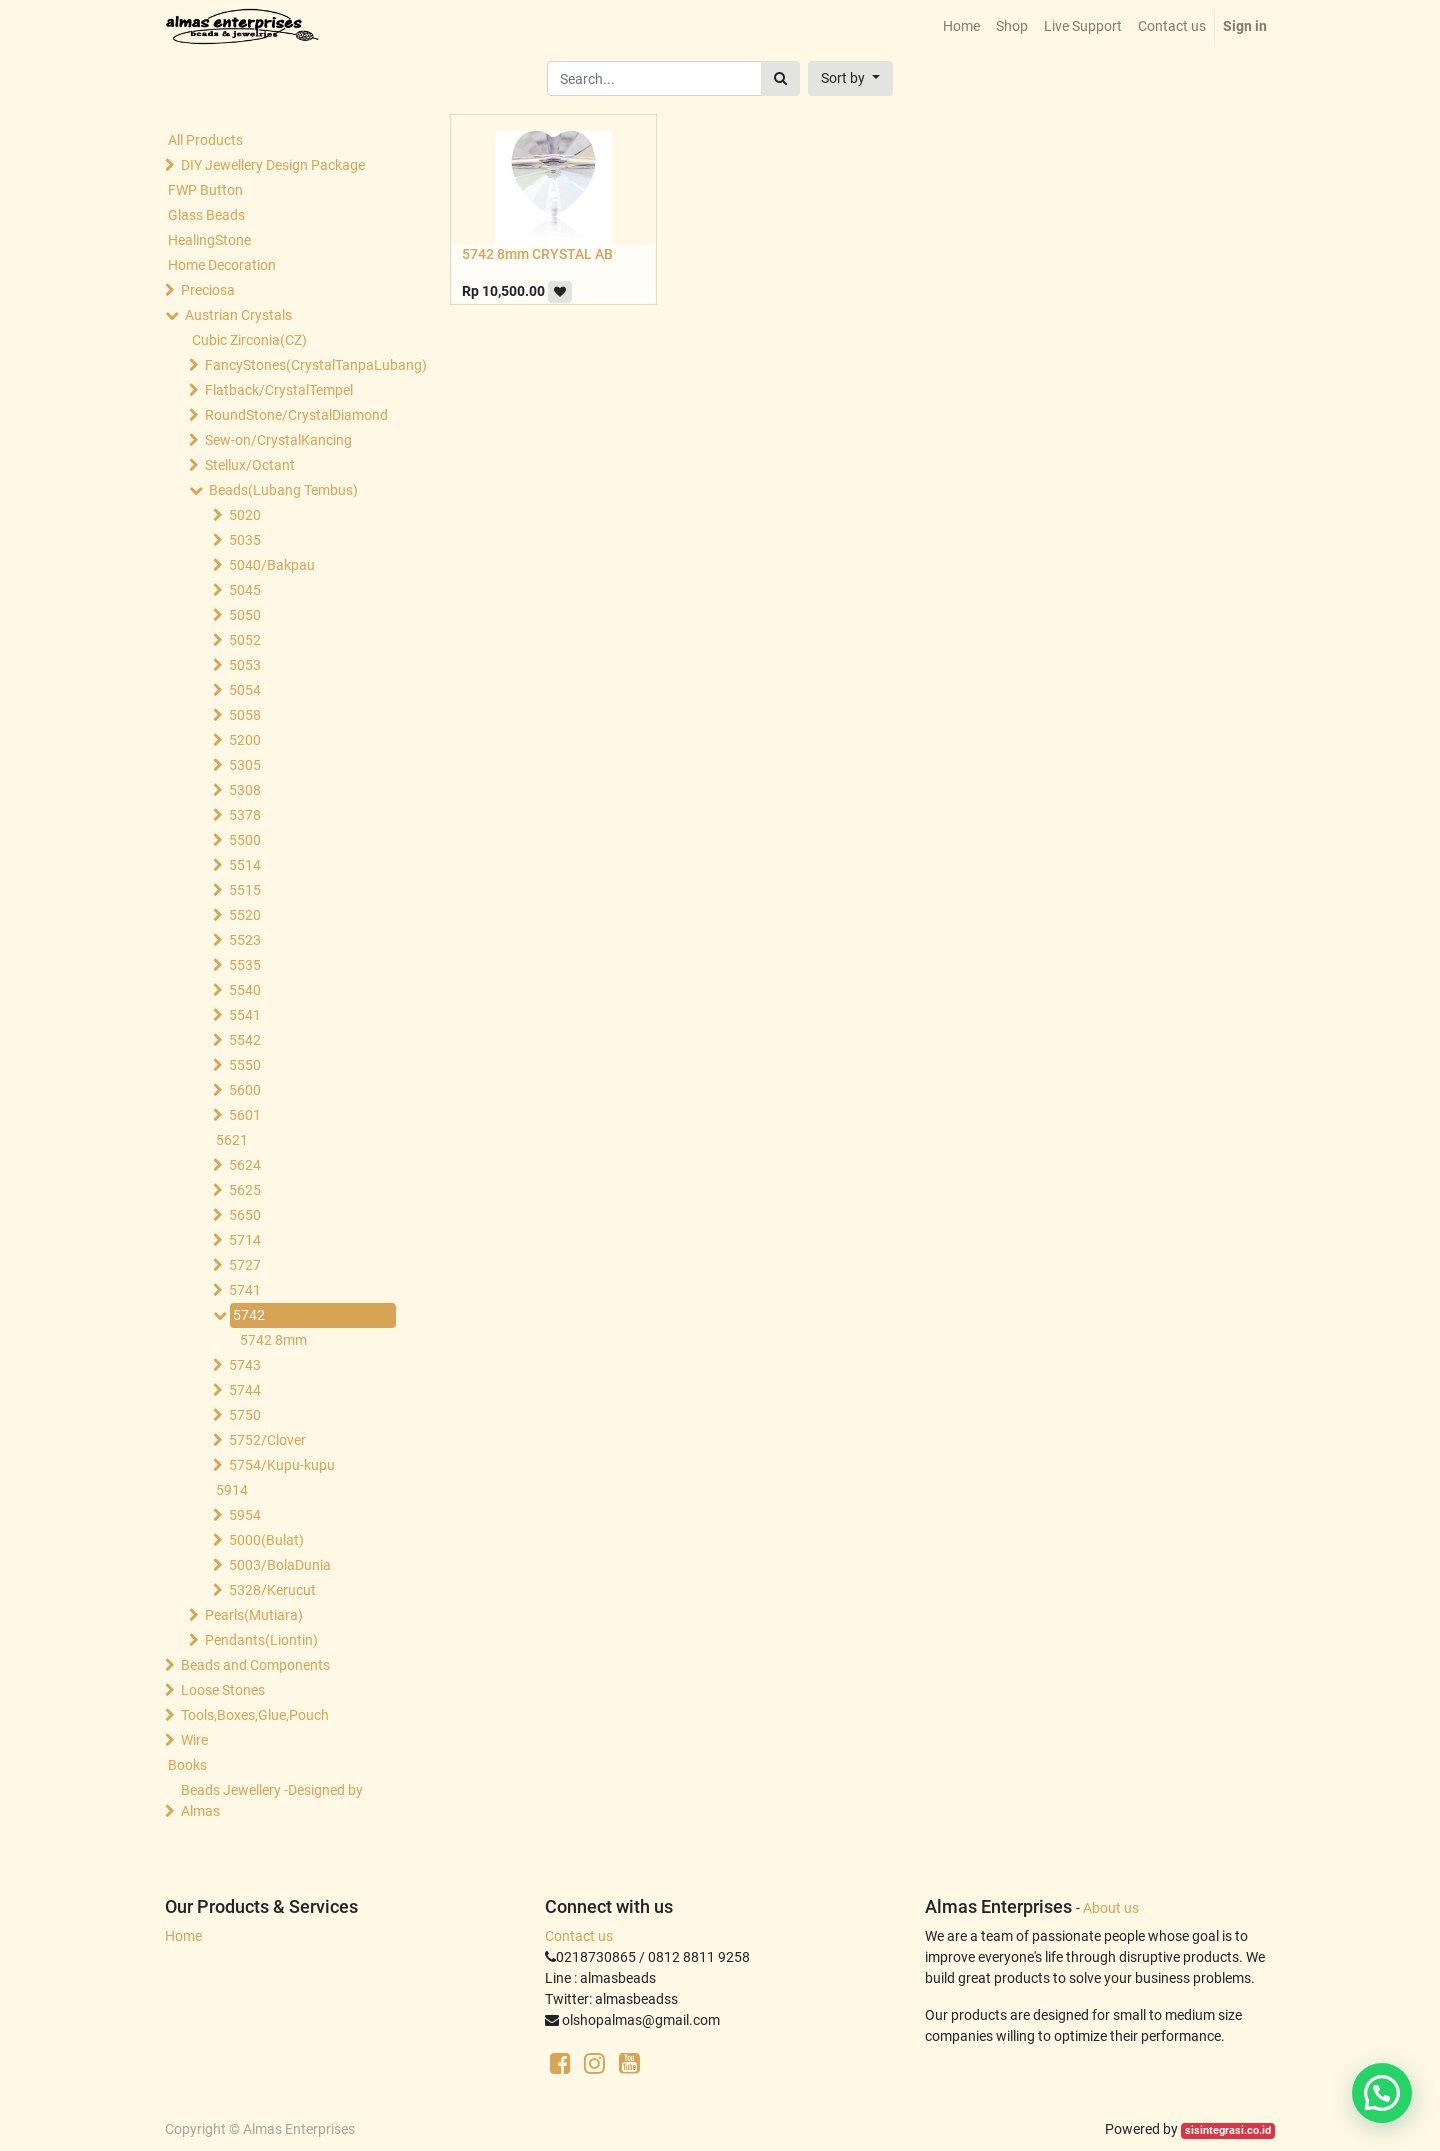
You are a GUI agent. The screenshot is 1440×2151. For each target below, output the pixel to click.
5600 (245, 1090)
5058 (245, 715)
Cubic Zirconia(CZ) (249, 340)
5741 (245, 1290)
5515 (245, 890)
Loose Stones (223, 1690)
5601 (245, 1115)
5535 (245, 965)
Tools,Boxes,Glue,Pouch (255, 1715)
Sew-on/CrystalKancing (278, 440)
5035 (245, 540)
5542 (245, 1040)
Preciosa (208, 290)
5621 (232, 1140)
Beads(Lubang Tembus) (283, 490)
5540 (245, 990)
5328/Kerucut (272, 1590)
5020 (245, 515)
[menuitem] (961, 26)
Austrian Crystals (238, 315)
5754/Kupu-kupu (282, 1465)
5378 (245, 815)
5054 (245, 690)
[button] (850, 78)
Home (183, 1936)
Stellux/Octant (250, 465)
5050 (245, 615)
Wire (194, 1740)
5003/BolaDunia (280, 1565)
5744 (245, 1390)
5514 (245, 865)
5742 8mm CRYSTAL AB (537, 254)
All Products (205, 140)
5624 (245, 1165)
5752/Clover (267, 1440)
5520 (245, 915)
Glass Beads (206, 215)
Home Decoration (222, 265)
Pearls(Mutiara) (254, 1615)
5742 (249, 1315)
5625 (245, 1190)
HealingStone (209, 240)
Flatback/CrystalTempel (279, 390)
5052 (245, 640)
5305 (245, 765)
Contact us (579, 1936)
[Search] (780, 78)
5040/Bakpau (272, 565)
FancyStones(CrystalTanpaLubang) (296, 365)
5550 (245, 1065)
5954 (245, 1515)
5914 (232, 1490)
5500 (245, 840)
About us (1111, 1908)
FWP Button (205, 190)
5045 (245, 590)
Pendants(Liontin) (261, 1640)
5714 (245, 1240)
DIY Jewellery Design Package (273, 165)
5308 (245, 790)
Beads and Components (255, 1665)
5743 (245, 1365)
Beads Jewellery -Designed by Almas (272, 1800)
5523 (245, 940)
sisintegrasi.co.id (1228, 2130)
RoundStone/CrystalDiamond (296, 415)
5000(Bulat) (266, 1540)
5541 (245, 1015)
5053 (245, 665)
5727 (245, 1265)
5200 (245, 740)
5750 (245, 1415)
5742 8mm (273, 1340)
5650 (245, 1215)
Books (187, 1765)
